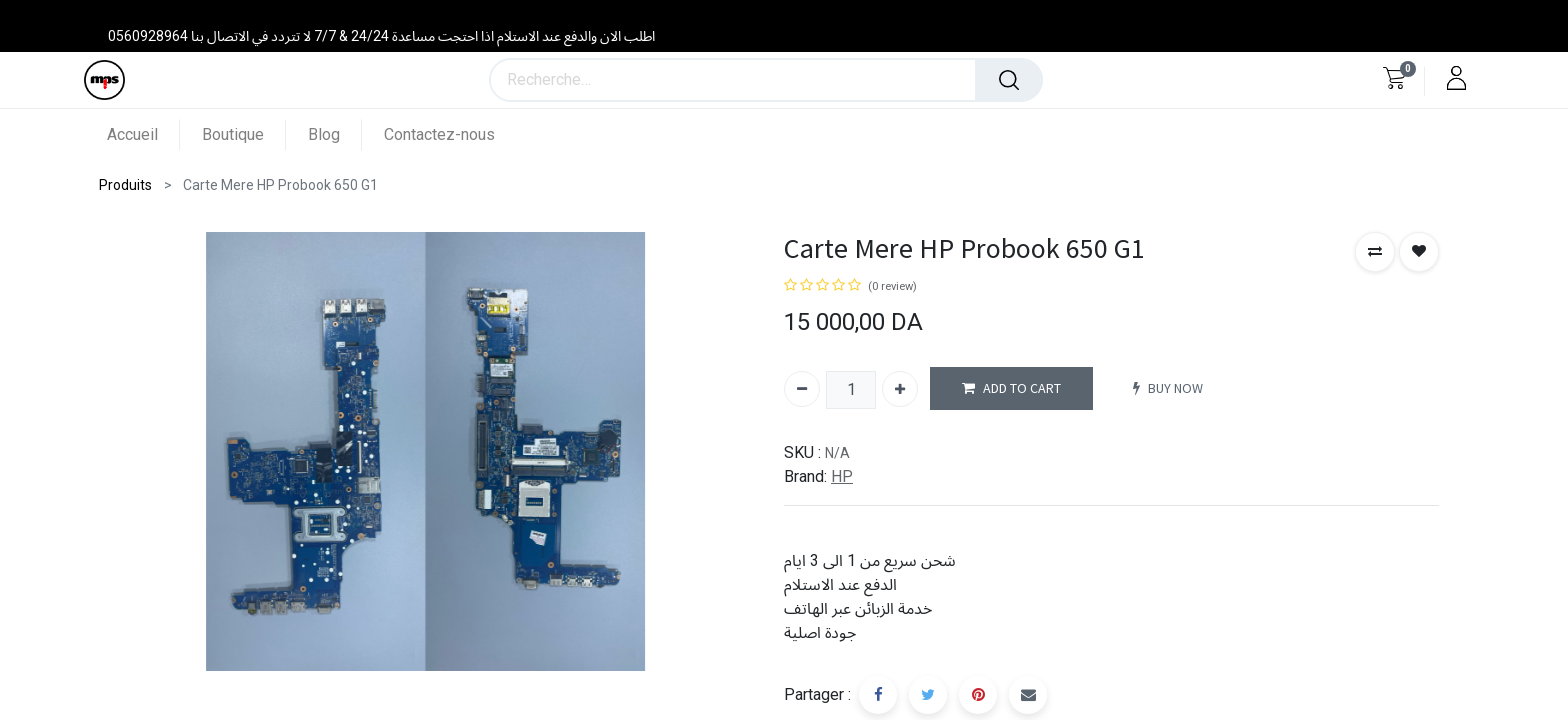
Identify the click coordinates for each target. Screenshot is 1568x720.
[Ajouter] (900, 389)
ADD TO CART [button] (1011, 388)
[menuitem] (143, 134)
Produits (125, 185)
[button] (1375, 252)
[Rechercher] (1009, 80)
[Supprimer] (802, 389)
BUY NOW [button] (1168, 388)
